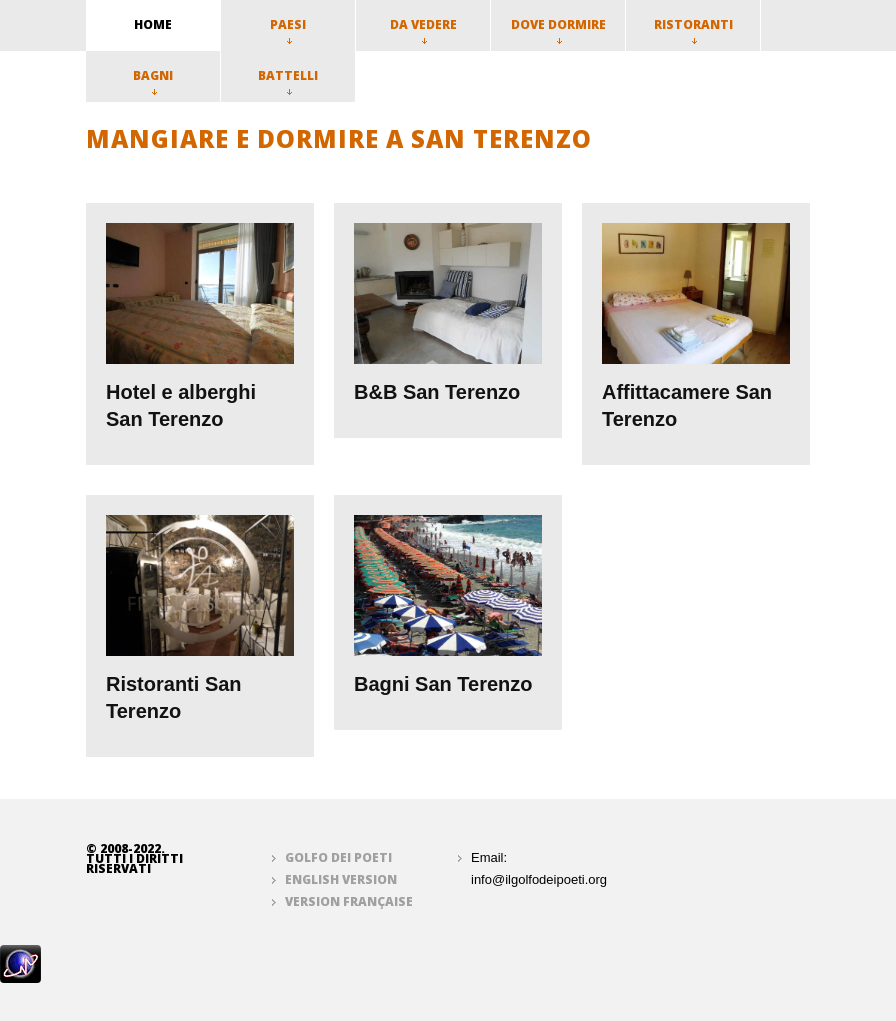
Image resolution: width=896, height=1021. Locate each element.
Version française (349, 901)
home (153, 24)
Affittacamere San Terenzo (687, 405)
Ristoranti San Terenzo (174, 697)
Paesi (288, 30)
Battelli (288, 81)
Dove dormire (558, 30)
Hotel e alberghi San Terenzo (181, 405)
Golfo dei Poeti (338, 857)
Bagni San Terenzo (443, 684)
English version (341, 879)
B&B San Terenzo (437, 392)
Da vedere (423, 30)
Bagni (153, 81)
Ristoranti (693, 30)
